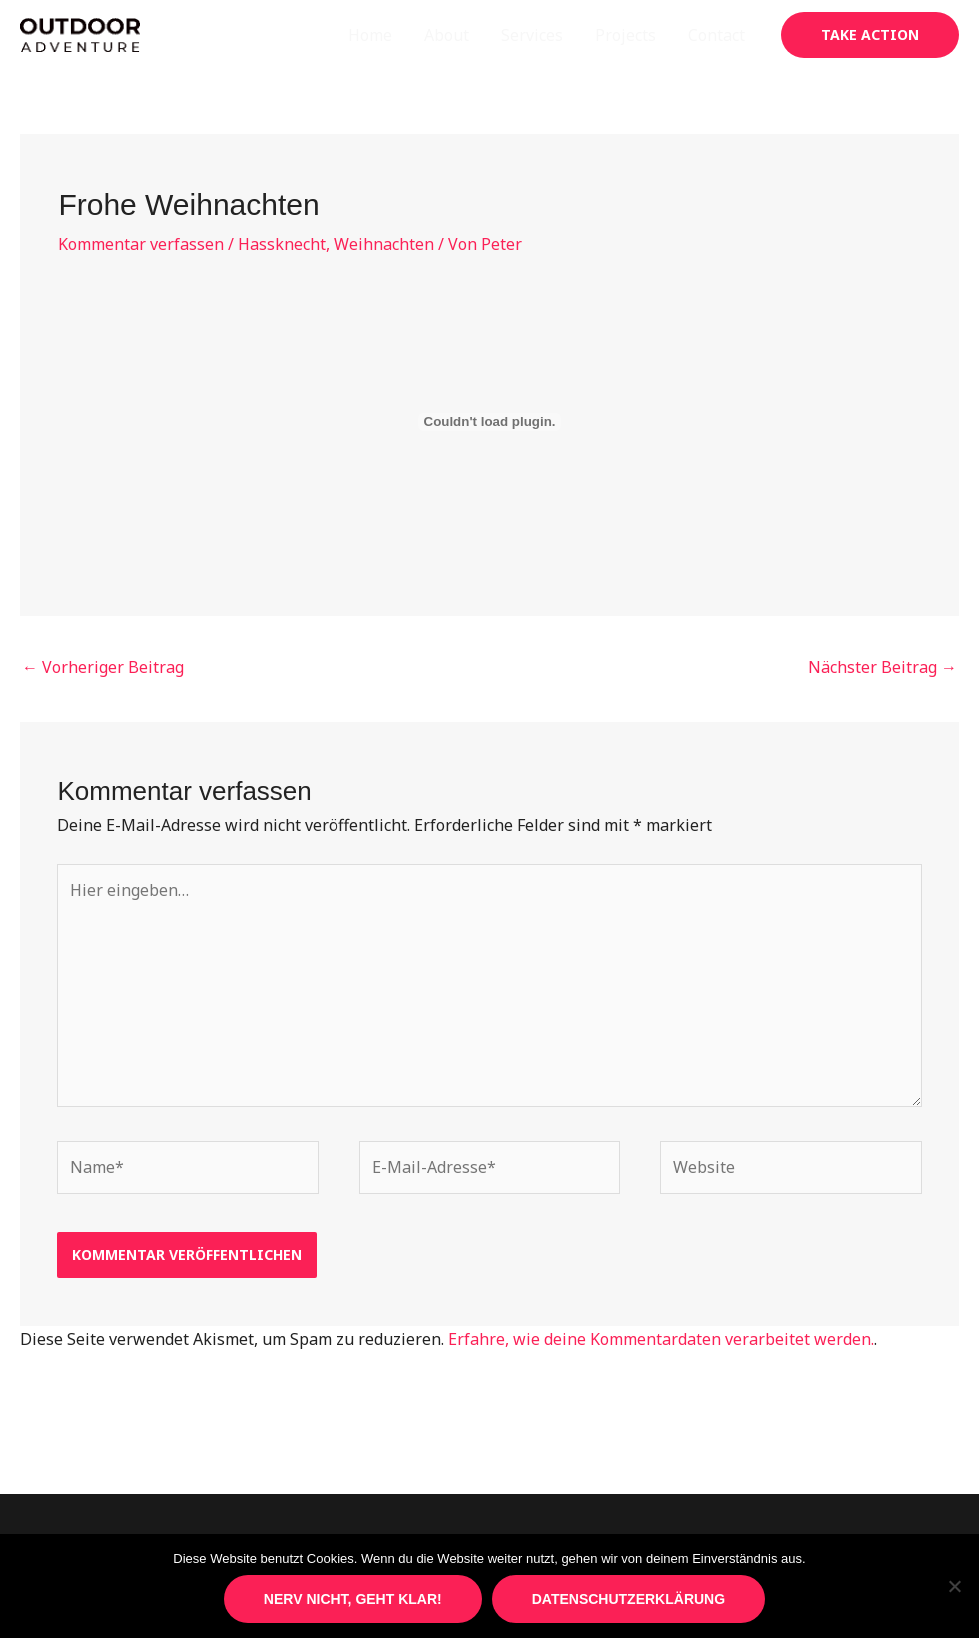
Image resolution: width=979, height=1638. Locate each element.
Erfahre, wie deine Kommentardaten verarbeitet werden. (661, 1339)
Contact (716, 35)
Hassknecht (282, 244)
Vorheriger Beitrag (103, 667)
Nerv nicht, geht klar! (353, 1599)
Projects (625, 35)
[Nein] (954, 1586)
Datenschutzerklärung (628, 1599)
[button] (870, 35)
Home (370, 35)
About (446, 35)
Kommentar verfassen (141, 244)
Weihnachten (384, 244)
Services (532, 35)
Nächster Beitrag (882, 667)
